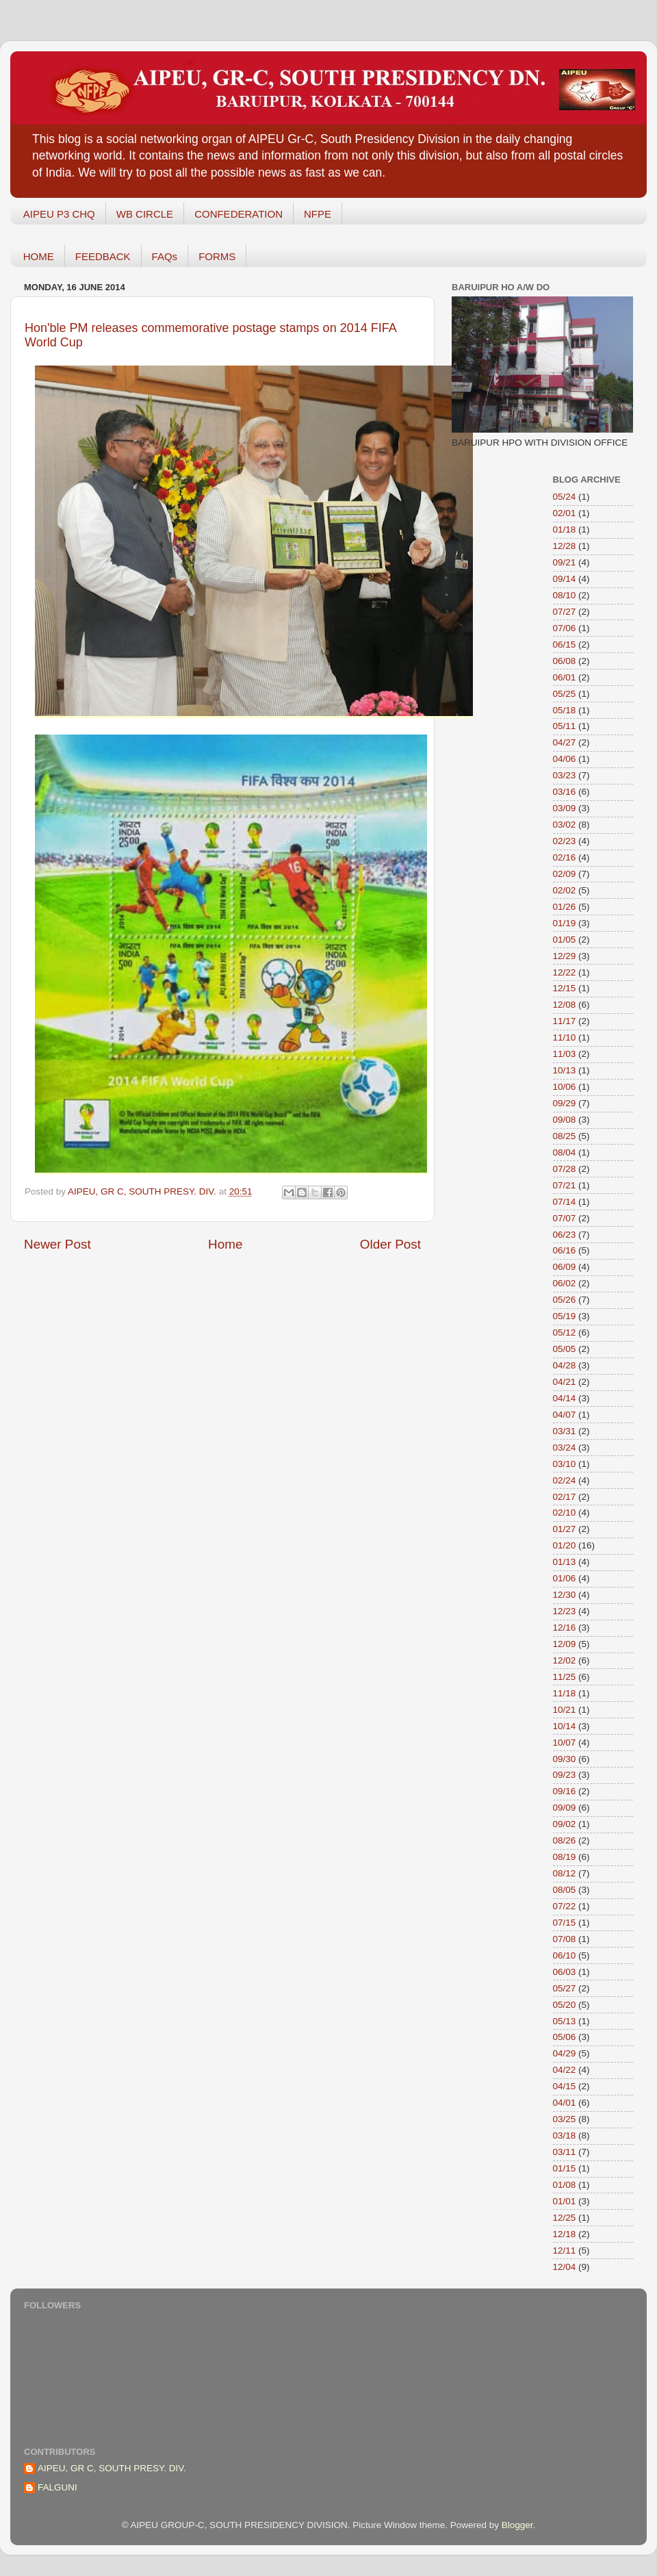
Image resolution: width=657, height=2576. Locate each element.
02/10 (564, 1512)
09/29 (564, 1103)
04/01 (564, 2102)
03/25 (564, 2119)
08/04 (564, 1152)
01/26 (564, 907)
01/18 (564, 529)
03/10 (564, 1464)
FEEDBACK (103, 256)
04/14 (564, 1398)
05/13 (564, 2021)
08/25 (564, 1136)
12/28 (564, 546)
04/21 (564, 1382)
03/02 (564, 824)
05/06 (564, 2037)
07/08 (564, 1939)
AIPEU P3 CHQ (59, 214)
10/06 (564, 1087)
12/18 (564, 2234)
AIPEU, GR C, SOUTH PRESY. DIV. (112, 2468)
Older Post (390, 1244)
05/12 (564, 1332)
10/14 (564, 1726)
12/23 (564, 1611)
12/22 (564, 972)
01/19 (564, 923)
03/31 (564, 1431)
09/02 (564, 1824)
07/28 (564, 1169)
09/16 (564, 1791)
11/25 (564, 1677)
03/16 (564, 792)
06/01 (564, 677)
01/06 (564, 1578)
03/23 (564, 775)
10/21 (564, 1710)
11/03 (564, 1054)
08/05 (564, 1890)
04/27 (564, 742)
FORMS (216, 256)
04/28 (564, 1365)
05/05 (564, 1349)
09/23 (564, 1775)
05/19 (564, 1316)
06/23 (564, 1234)
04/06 (564, 759)
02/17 (564, 1497)
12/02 (564, 1660)
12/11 (564, 2250)
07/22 (564, 1906)
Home (225, 1244)
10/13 (564, 1070)
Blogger (517, 2525)
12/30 (564, 1595)
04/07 (564, 1415)
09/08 (564, 1119)
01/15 (564, 2168)
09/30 (564, 1759)
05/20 (564, 2005)
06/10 (564, 1955)
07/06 (564, 628)
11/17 (564, 1021)
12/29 (564, 956)
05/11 (564, 726)
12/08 (564, 1004)
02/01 (564, 513)
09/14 (564, 579)
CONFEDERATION (238, 214)
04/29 (564, 2053)
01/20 (564, 1545)
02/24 (564, 1480)
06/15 (564, 644)
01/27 (564, 1529)
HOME (38, 256)
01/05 (564, 939)
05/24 (564, 497)
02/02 (564, 890)
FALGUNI (57, 2487)
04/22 (564, 2070)
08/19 (564, 1857)
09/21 (564, 562)
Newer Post (57, 1244)
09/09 (564, 1807)
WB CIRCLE (144, 214)
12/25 (564, 2217)
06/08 (564, 661)
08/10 (564, 595)
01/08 (564, 2185)
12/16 (564, 1627)
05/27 (564, 1988)
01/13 (564, 1562)
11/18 (564, 1693)
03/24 (564, 1447)
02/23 (564, 841)
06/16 (564, 1250)
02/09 (564, 874)
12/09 (564, 1644)
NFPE (317, 214)
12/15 (564, 988)
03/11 (564, 2152)
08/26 (564, 1840)
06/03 (564, 1972)
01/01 (564, 2201)
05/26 (564, 1300)
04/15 (564, 2086)
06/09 (564, 1267)
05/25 (564, 694)
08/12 (564, 1873)
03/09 (564, 808)
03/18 (564, 2135)
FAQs (165, 256)
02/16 (564, 857)
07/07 (564, 1218)
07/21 (564, 1185)
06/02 (564, 1283)
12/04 (564, 2267)
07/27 (564, 612)
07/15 (564, 1922)
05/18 (564, 710)
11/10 (564, 1037)
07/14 (564, 1202)
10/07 (564, 1742)
